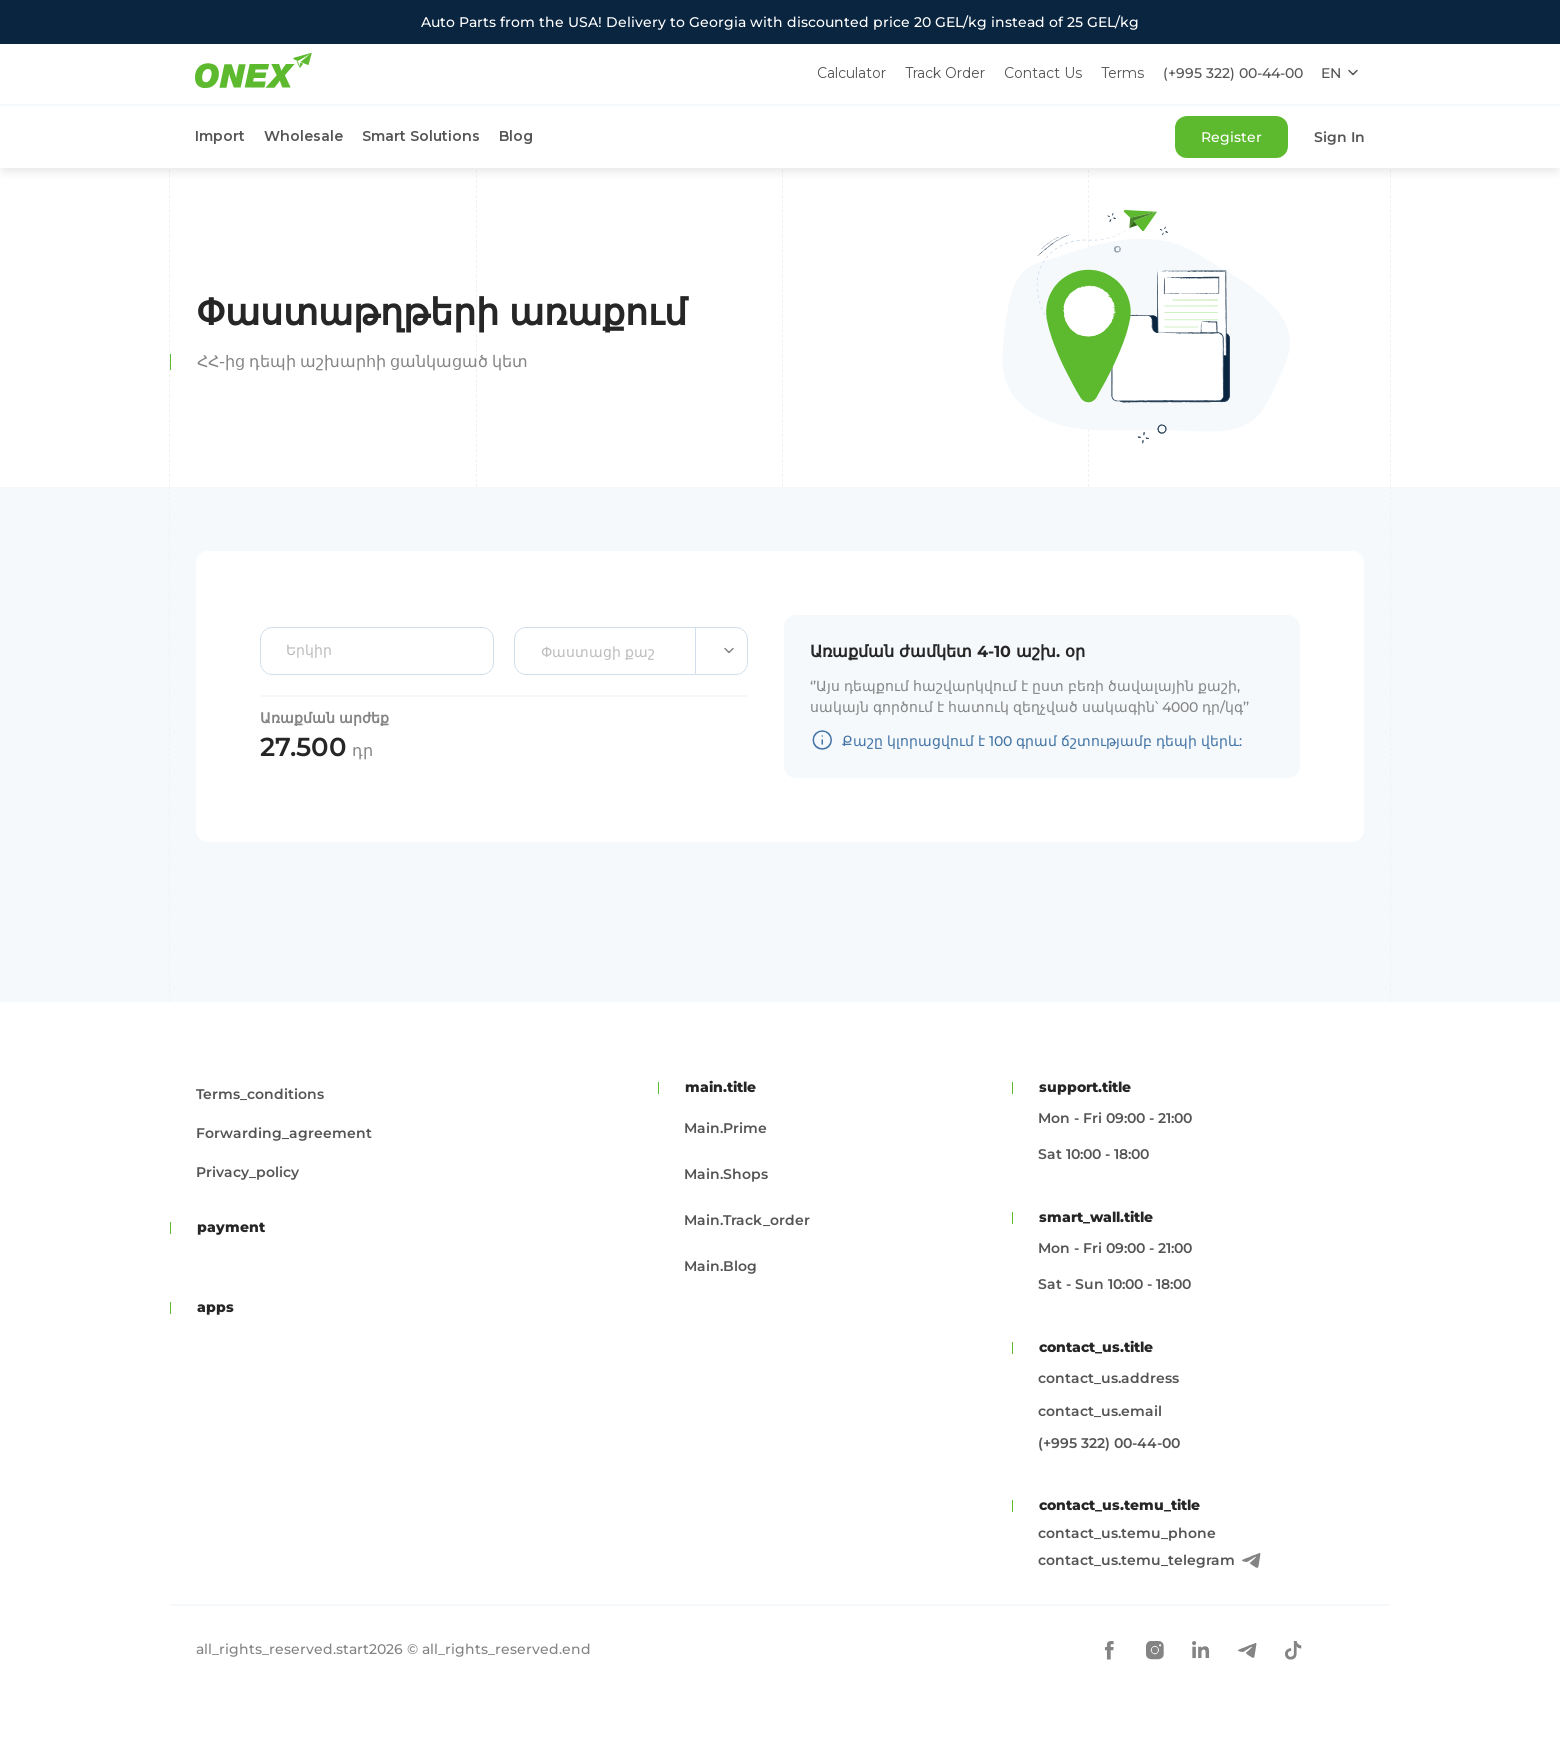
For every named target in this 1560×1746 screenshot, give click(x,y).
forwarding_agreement (284, 1133)
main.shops (726, 1174)
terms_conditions (260, 1094)
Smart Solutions (421, 136)
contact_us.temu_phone (1127, 1533)
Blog (516, 136)
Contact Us (1043, 73)
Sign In (1339, 137)
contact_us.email (1100, 1411)
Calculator (851, 73)
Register (1231, 137)
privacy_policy (247, 1172)
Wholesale (303, 136)
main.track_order (747, 1220)
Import (220, 136)
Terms (1122, 73)
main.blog (720, 1266)
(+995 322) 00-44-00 (1233, 73)
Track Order (945, 73)
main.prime (725, 1128)
